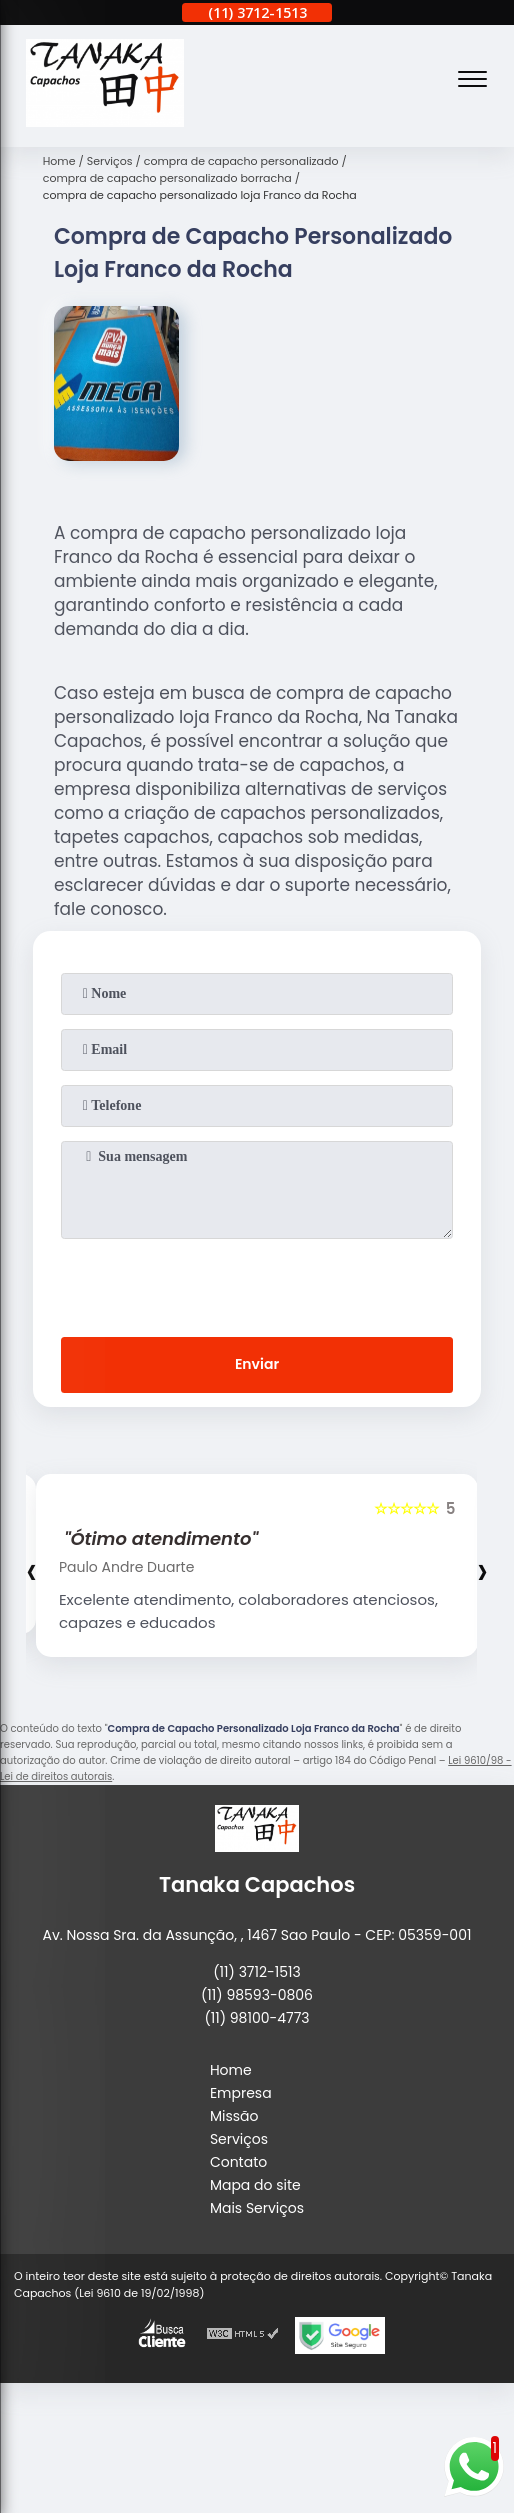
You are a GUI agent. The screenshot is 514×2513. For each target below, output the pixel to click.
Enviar (257, 1364)
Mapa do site (255, 2185)
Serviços (239, 2139)
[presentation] (257, 1284)
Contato (238, 2162)
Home (231, 2070)
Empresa (241, 2093)
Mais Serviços (257, 2208)
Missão (234, 2116)
